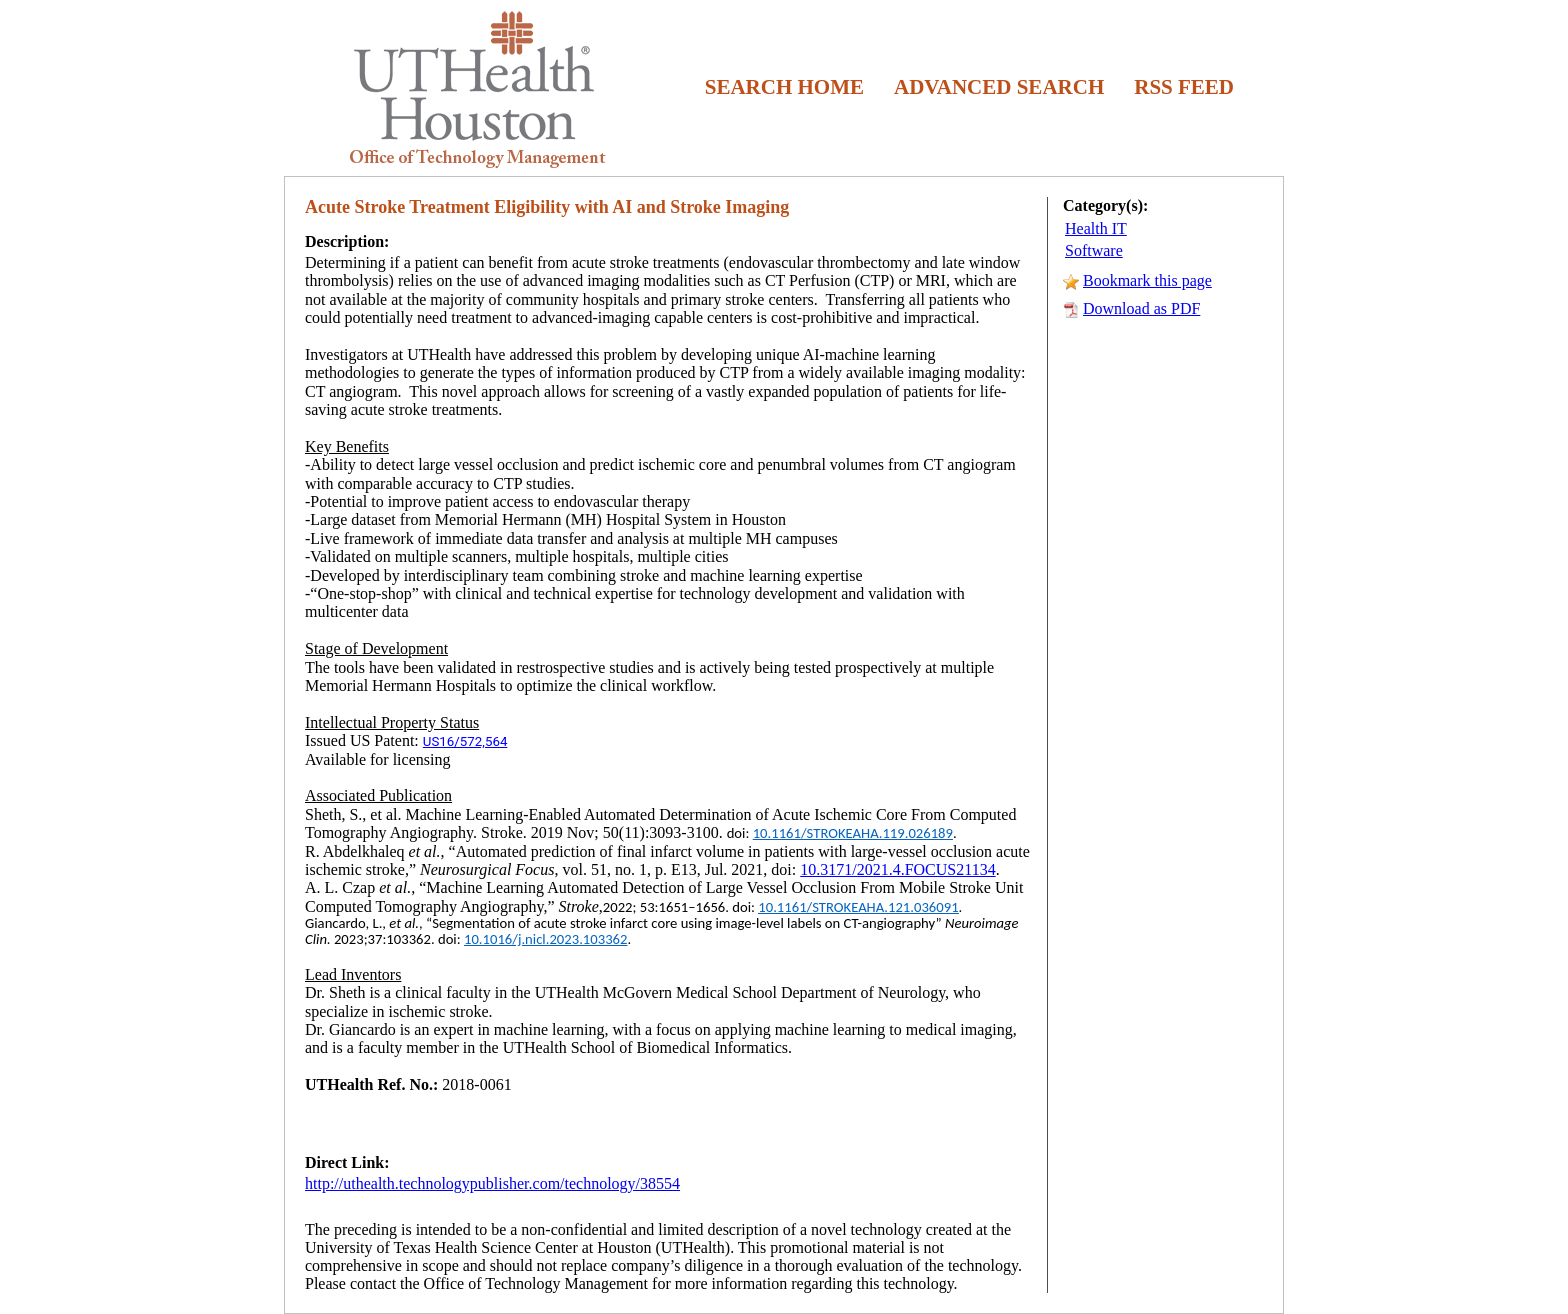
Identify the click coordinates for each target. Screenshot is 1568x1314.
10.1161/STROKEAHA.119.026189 (853, 833)
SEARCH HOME (784, 87)
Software (1094, 250)
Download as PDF (1141, 308)
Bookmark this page (1147, 280)
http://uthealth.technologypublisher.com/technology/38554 (492, 1183)
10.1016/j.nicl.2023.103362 (545, 939)
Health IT (1096, 228)
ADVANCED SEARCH (999, 87)
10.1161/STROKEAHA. (823, 907)
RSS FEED (1184, 87)
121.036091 (923, 907)
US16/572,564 (465, 741)
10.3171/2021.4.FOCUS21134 (897, 869)
